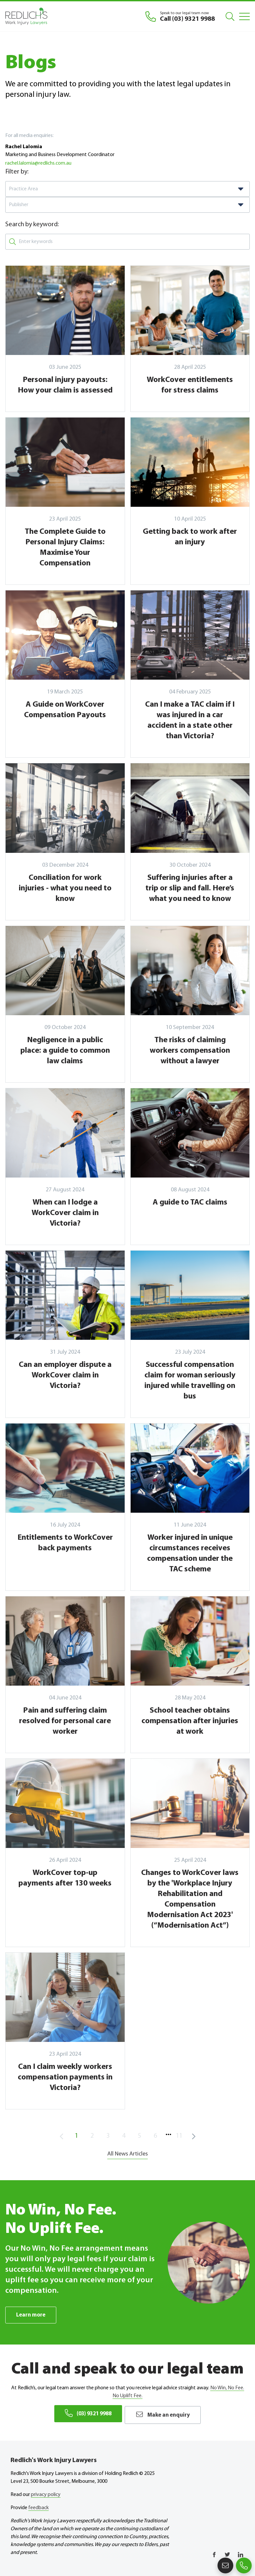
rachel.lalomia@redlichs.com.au (38, 163)
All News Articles (127, 2154)
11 (179, 2136)
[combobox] (127, 189)
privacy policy (46, 2493)
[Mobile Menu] (244, 16)
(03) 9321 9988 (85, 2414)
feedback (38, 2506)
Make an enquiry (166, 2414)
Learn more (31, 2315)
